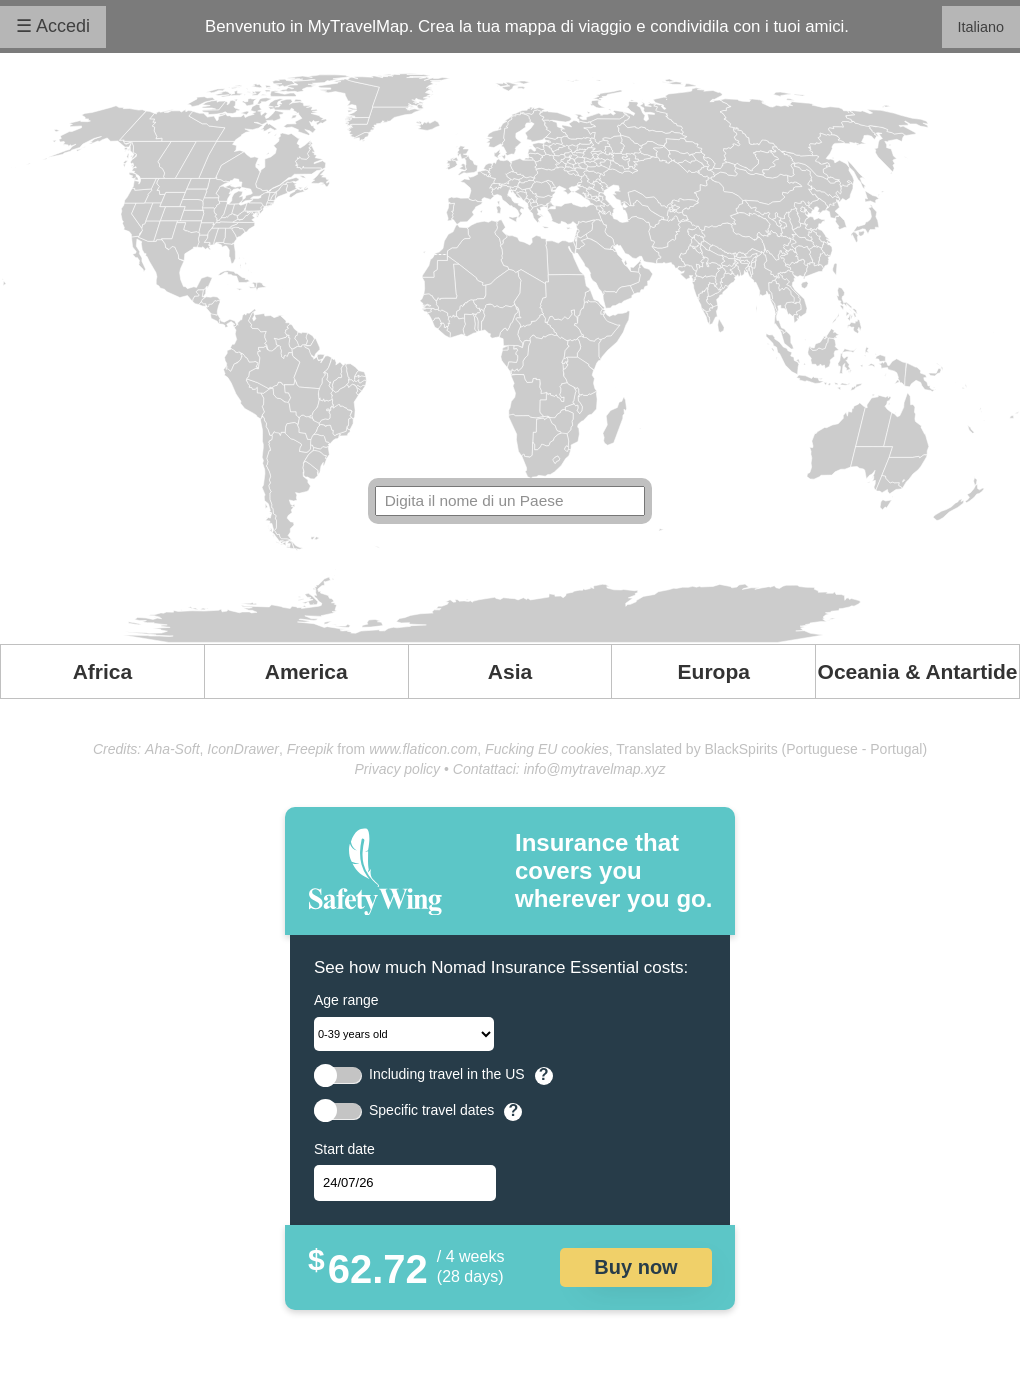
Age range (346, 1000)
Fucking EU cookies (547, 749)
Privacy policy (398, 769)
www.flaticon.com (423, 749)
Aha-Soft (172, 749)
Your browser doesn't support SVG (510, 358)
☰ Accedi (53, 26)
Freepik (310, 749)
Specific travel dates (431, 1110)
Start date (344, 1149)
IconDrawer (243, 749)
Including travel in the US (447, 1074)
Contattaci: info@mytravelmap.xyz (559, 769)
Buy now (635, 1267)
